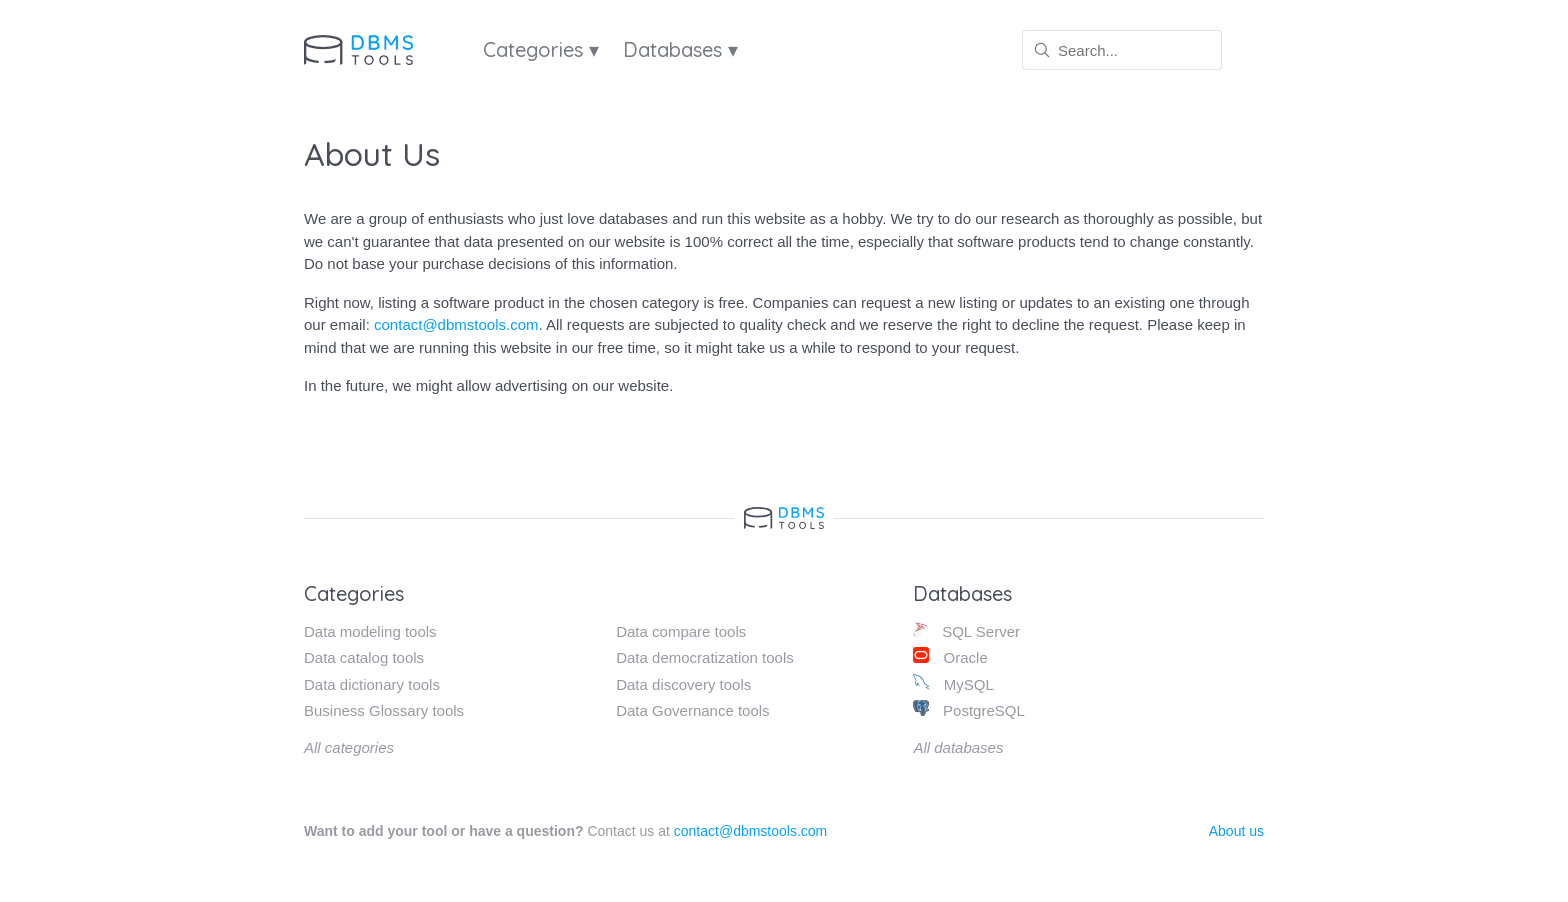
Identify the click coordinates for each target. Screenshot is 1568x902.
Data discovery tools (683, 684)
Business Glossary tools (384, 710)
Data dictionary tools (372, 684)
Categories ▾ (541, 49)
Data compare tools (681, 631)
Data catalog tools (364, 657)
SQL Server (966, 630)
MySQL (953, 683)
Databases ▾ (680, 49)
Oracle (950, 656)
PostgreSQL (968, 709)
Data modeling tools (370, 631)
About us (1236, 831)
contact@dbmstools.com (456, 324)
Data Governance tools (692, 710)
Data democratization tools (705, 657)
